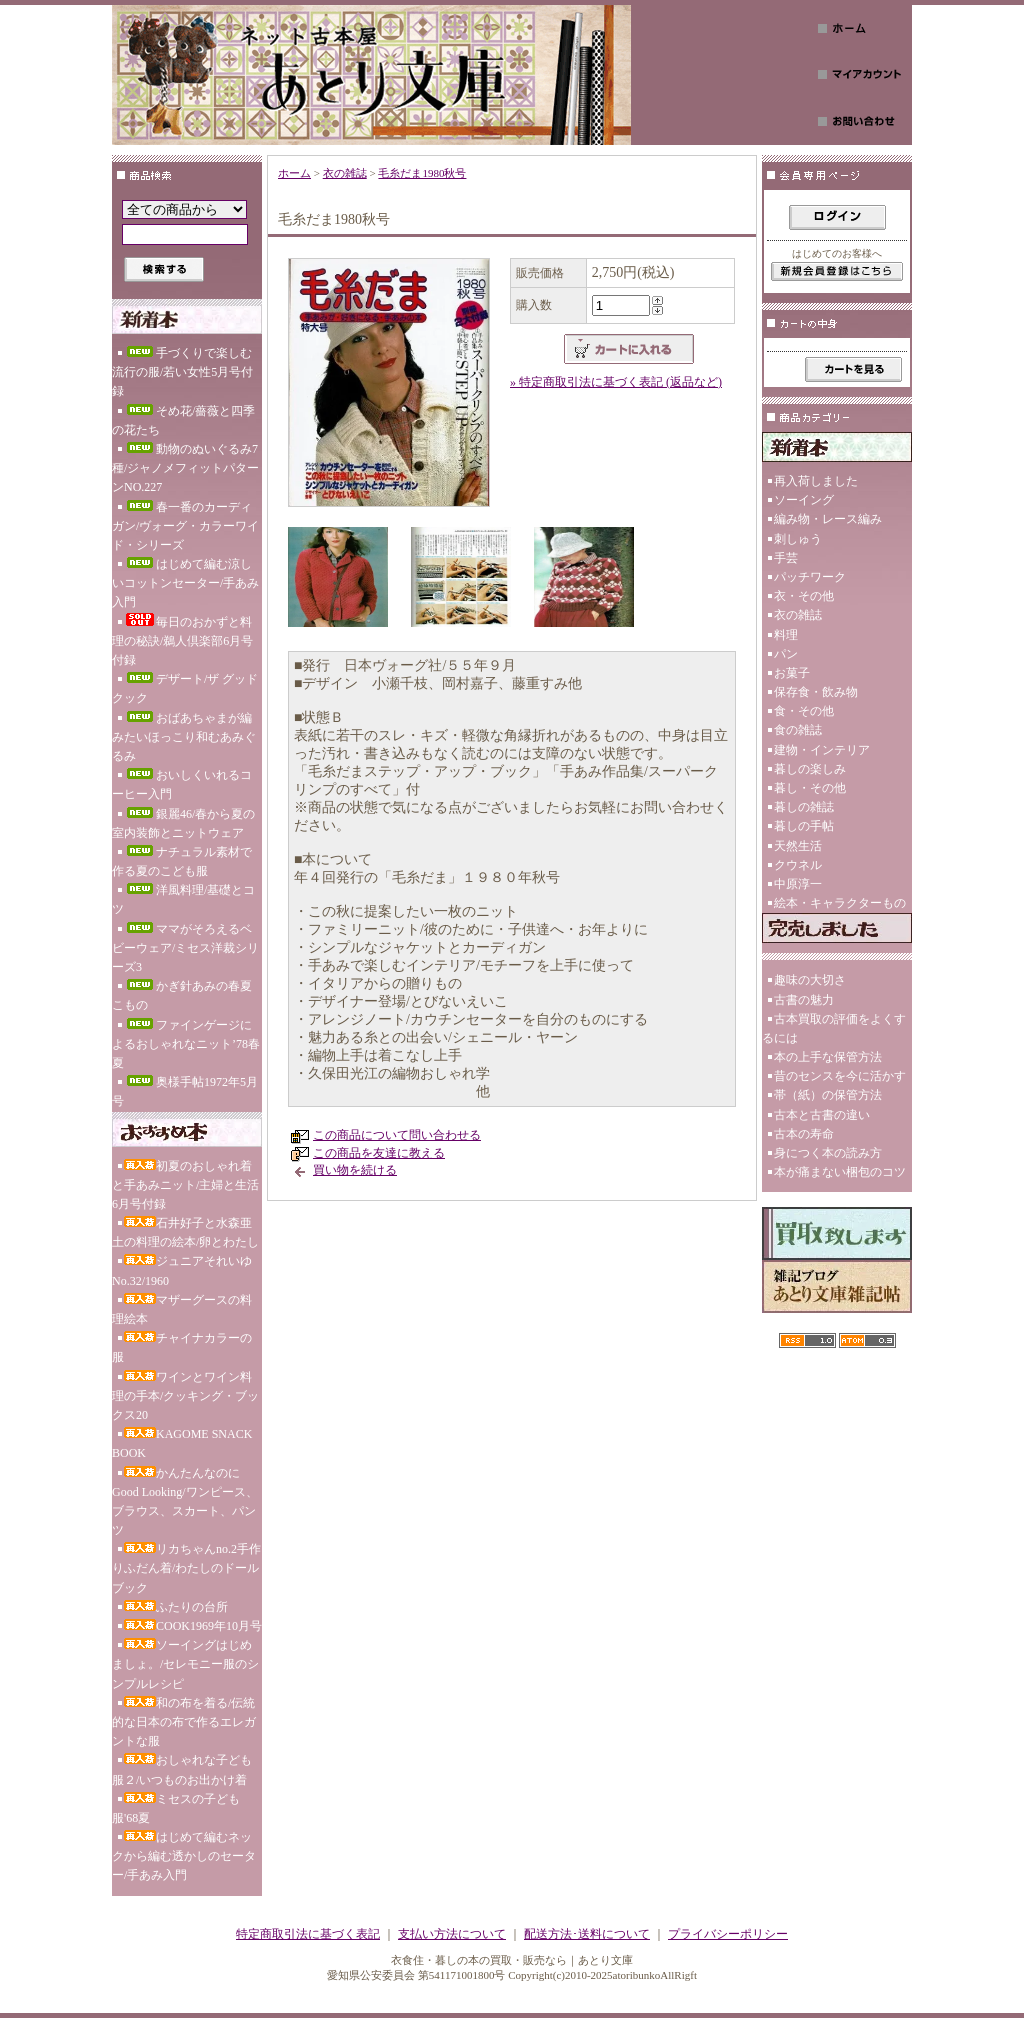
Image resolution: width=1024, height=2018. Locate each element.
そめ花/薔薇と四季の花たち (183, 420)
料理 (786, 635)
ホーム (294, 173)
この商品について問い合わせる (397, 1135)
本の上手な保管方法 (828, 1057)
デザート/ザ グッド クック (185, 688)
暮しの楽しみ (810, 769)
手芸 (786, 558)
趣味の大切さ (810, 980)
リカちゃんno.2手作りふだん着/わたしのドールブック (186, 1568)
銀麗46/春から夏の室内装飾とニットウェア (183, 823)
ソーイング (804, 500)
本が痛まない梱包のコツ (840, 1172)
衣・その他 (804, 596)
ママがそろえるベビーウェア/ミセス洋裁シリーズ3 (185, 948)
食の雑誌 (798, 730)
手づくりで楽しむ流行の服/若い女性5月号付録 (182, 372)
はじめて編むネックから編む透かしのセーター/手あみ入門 (184, 1856)
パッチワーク (810, 577)
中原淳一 (798, 884)
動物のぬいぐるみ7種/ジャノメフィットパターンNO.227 (185, 468)
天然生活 (798, 846)
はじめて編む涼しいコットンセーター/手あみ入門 (185, 583)
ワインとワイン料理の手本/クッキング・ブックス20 (185, 1396)
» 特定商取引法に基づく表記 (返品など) (616, 382)
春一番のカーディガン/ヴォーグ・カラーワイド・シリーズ (185, 526)
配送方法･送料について (587, 1934)
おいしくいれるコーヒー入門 (182, 784)
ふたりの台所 (176, 1607)
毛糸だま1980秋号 (422, 173)
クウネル (798, 865)
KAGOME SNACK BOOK (182, 1443)
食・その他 (804, 711)
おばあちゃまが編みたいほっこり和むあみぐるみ (184, 737)
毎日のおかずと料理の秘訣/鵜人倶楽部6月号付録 (182, 640)
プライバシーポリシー (728, 1934)
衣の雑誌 (345, 173)
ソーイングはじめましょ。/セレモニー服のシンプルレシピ (185, 1664)
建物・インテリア (822, 750)
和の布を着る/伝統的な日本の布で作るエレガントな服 (184, 1722)
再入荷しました (816, 481)
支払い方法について (452, 1934)
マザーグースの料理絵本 (182, 1309)
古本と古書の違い (822, 1115)
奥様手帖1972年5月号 (185, 1091)
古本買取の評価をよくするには (834, 1028)
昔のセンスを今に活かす (840, 1076)
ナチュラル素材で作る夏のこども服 (182, 861)
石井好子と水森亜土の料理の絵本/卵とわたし (185, 1232)
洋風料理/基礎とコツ (183, 899)
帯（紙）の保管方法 (828, 1095)
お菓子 (792, 673)
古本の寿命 (804, 1134)
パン (786, 654)
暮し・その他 (810, 788)
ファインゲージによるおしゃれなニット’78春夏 (186, 1044)
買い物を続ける (355, 1170)
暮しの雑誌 (804, 807)
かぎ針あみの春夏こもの (182, 995)
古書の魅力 (804, 1000)
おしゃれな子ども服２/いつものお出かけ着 (182, 1769)
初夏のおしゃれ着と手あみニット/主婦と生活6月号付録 (185, 1185)
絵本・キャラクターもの (840, 903)
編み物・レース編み (828, 519)
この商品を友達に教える (379, 1153)
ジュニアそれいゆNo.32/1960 (182, 1270)
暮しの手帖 (804, 826)
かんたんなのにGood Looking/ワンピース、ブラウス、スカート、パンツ (185, 1502)
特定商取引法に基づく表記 (308, 1934)
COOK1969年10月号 (193, 1626)
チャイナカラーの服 (182, 1347)
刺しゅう (798, 539)
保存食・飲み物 (816, 692)
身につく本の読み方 (828, 1153)
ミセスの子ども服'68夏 (176, 1808)
